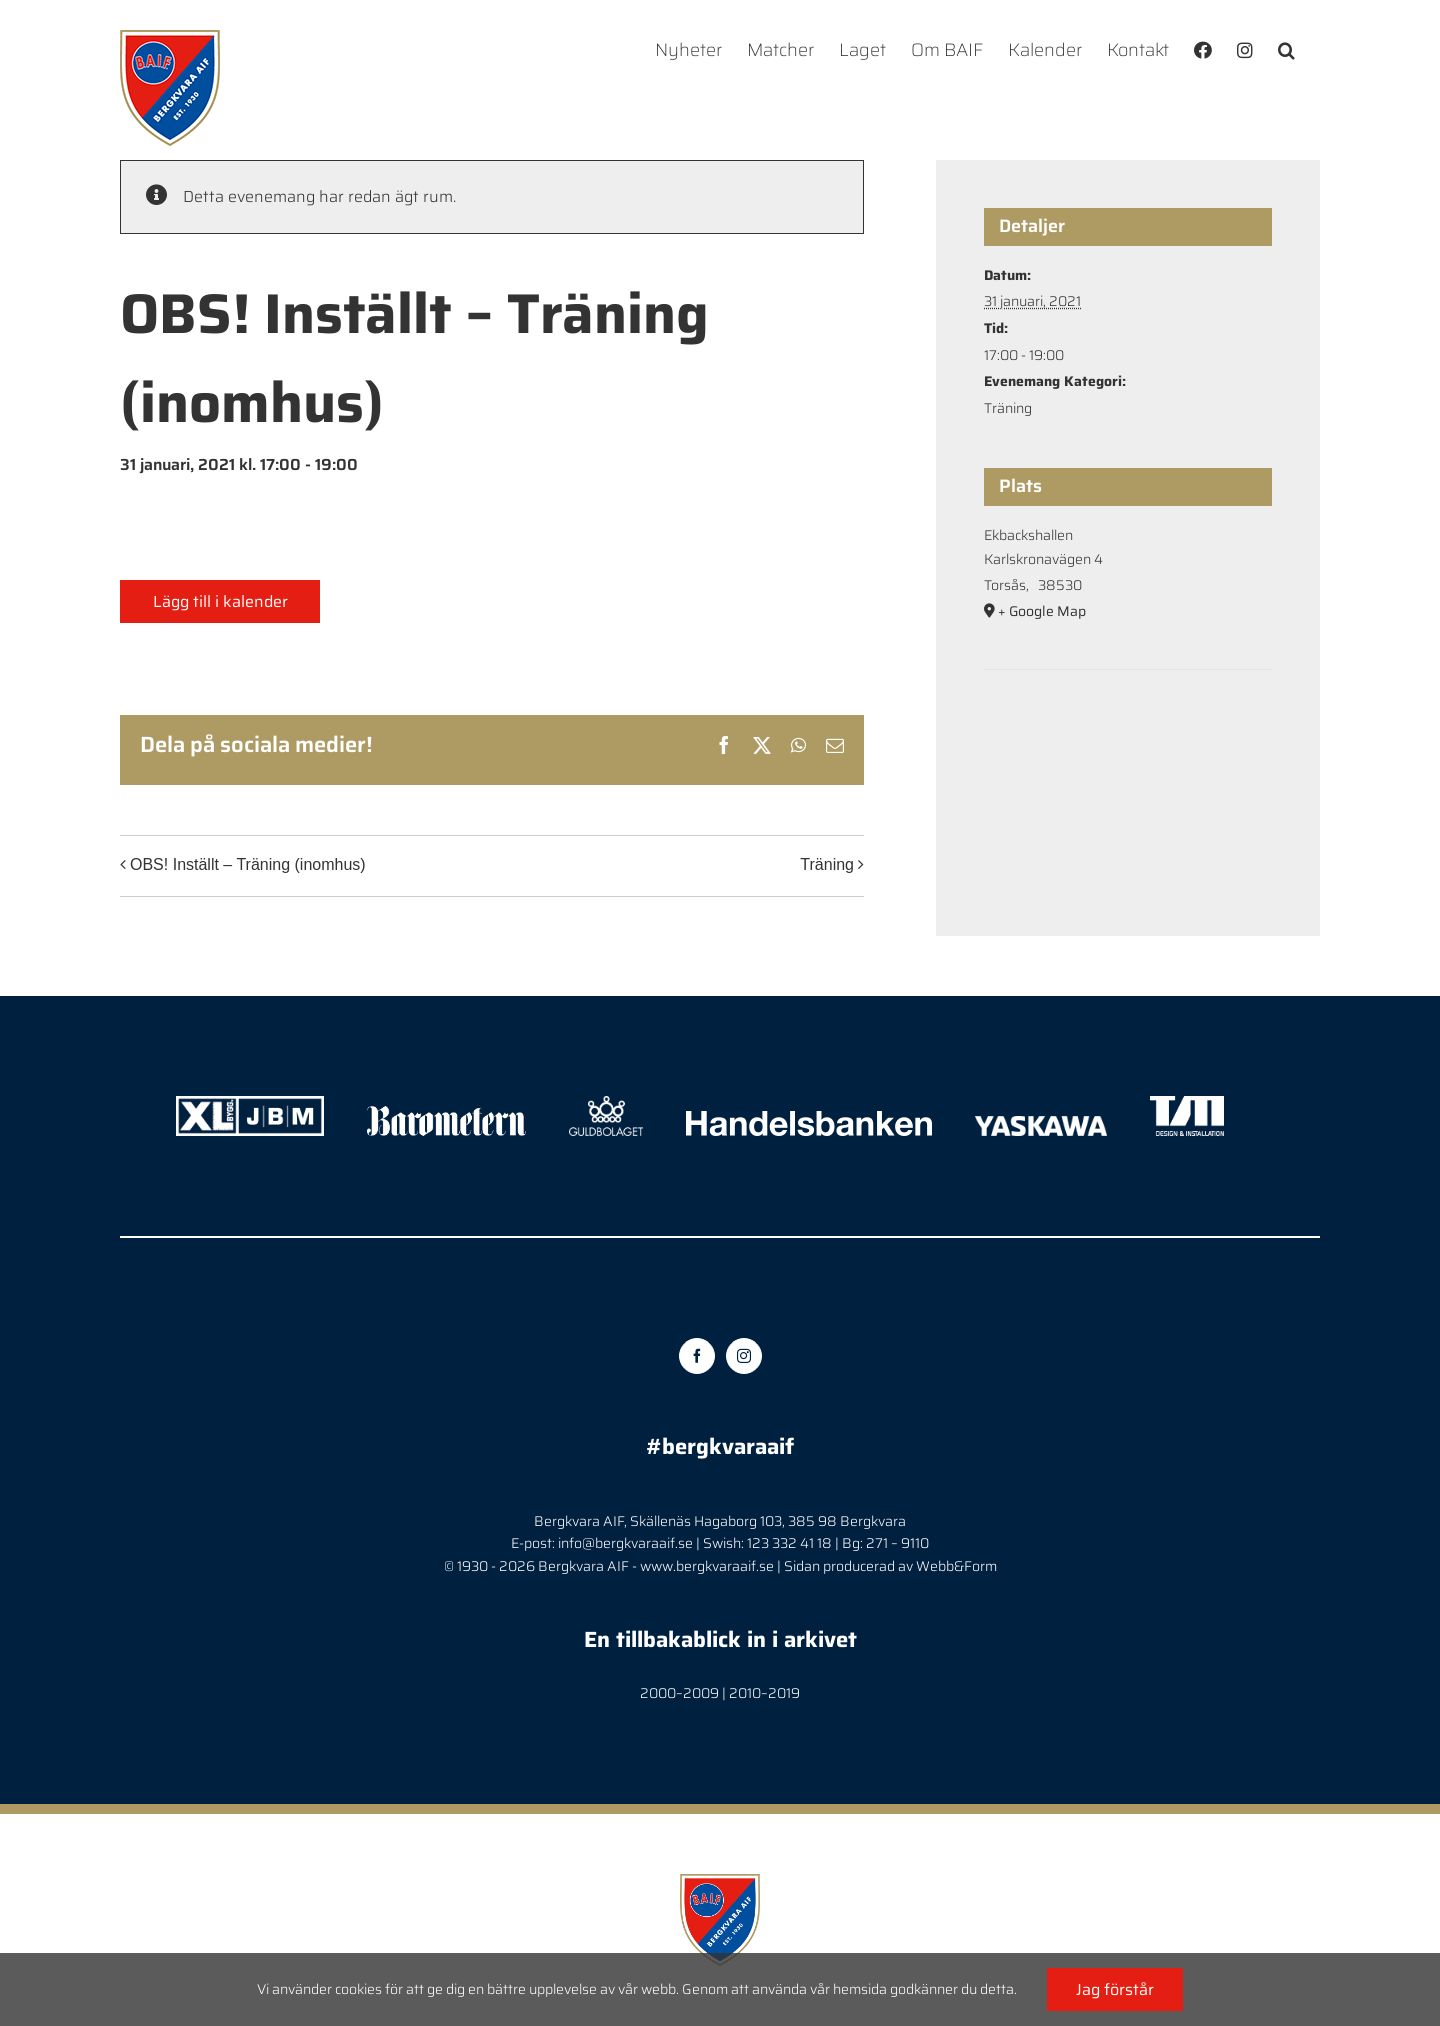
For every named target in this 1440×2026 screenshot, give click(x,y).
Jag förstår (1115, 1989)
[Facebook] (697, 1356)
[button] (1286, 50)
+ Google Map (1042, 611)
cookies (358, 1989)
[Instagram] (744, 1356)
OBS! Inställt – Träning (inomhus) (248, 864)
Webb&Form (956, 1566)
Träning (827, 864)
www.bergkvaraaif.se (707, 1566)
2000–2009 (679, 1693)
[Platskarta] (1128, 730)
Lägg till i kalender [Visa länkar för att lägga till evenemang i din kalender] (220, 601)
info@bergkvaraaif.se (625, 1543)
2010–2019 (764, 1693)
